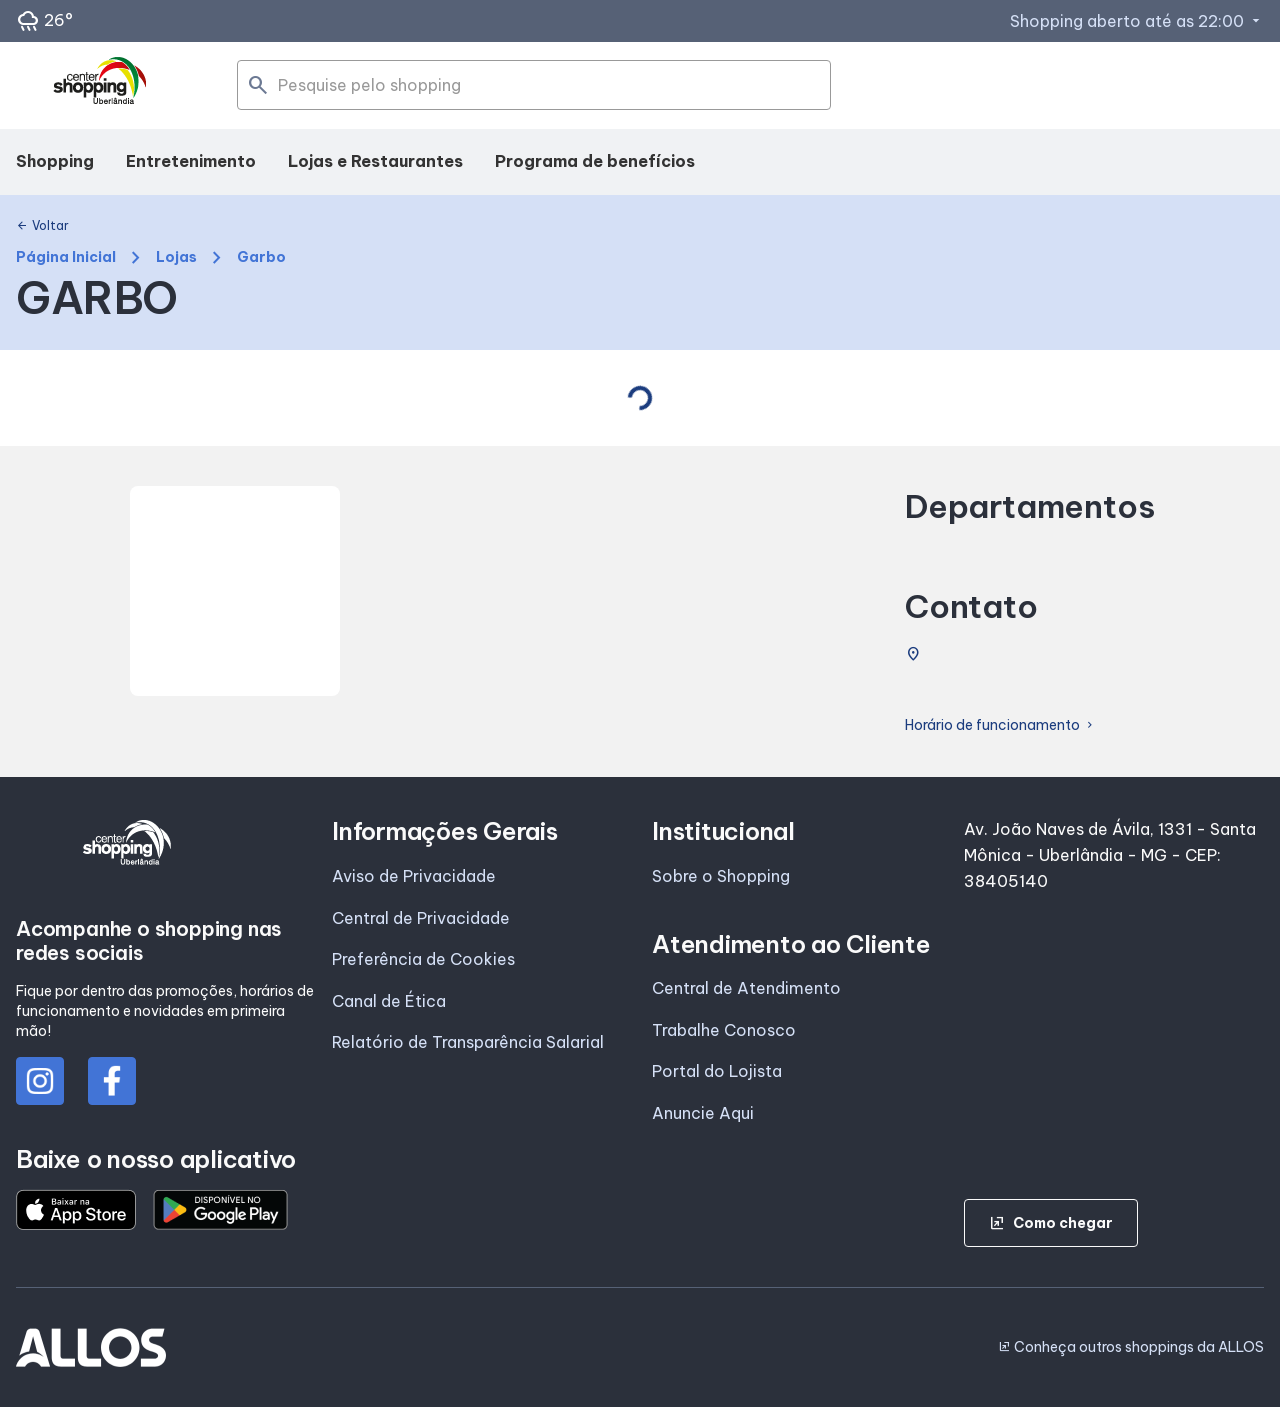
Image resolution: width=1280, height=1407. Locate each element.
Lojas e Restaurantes (375, 161)
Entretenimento (191, 161)
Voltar (42, 226)
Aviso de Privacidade (414, 876)
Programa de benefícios (595, 161)
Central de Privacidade (421, 918)
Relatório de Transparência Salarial (468, 1042)
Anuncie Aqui (703, 1113)
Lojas (176, 257)
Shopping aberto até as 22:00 (1137, 21)
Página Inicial (66, 257)
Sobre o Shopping (721, 876)
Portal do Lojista (717, 1071)
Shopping (55, 161)
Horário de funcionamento (1000, 725)
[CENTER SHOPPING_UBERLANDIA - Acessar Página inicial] (101, 86)
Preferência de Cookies (423, 959)
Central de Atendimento (746, 988)
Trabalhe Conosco (724, 1030)
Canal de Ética (389, 1001)
